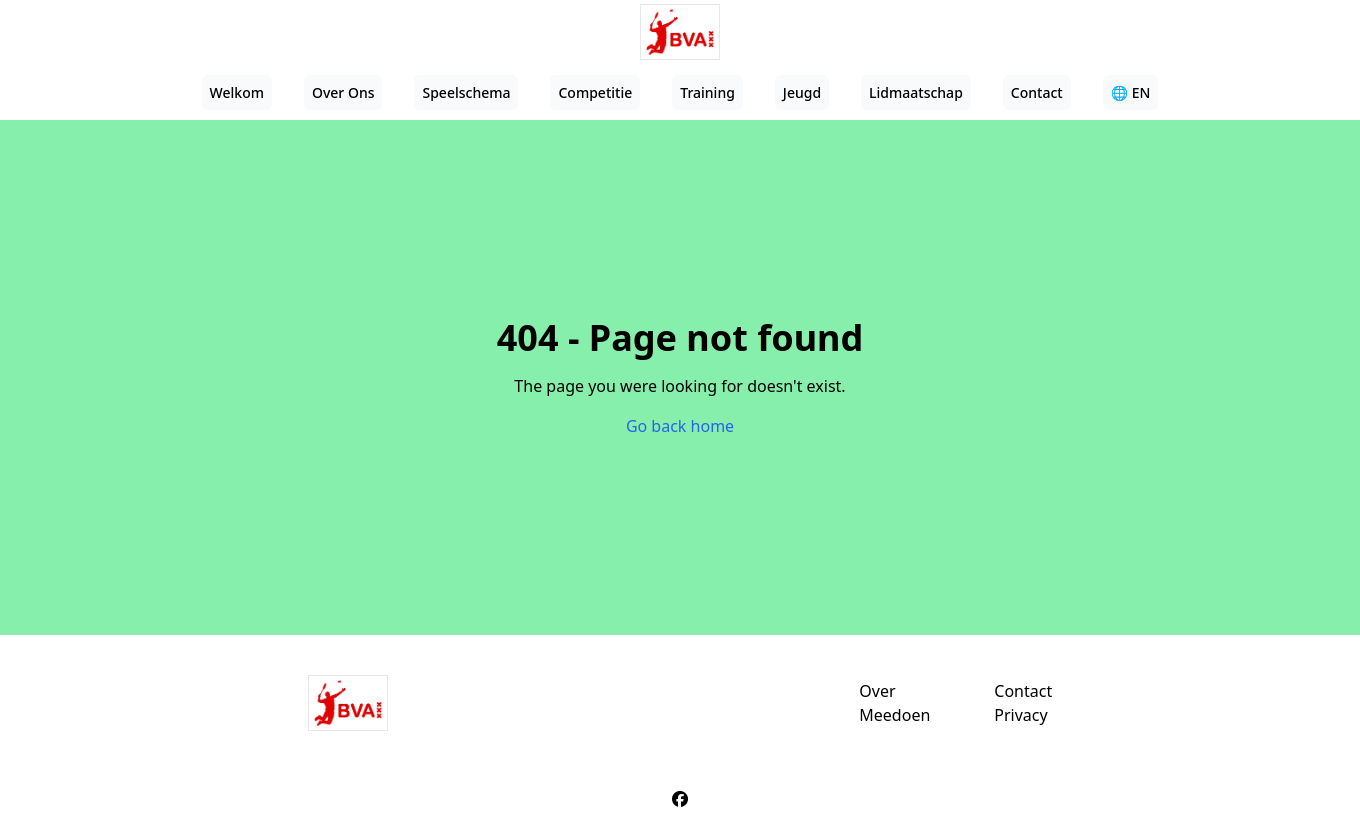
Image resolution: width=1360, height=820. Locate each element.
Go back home (680, 426)
